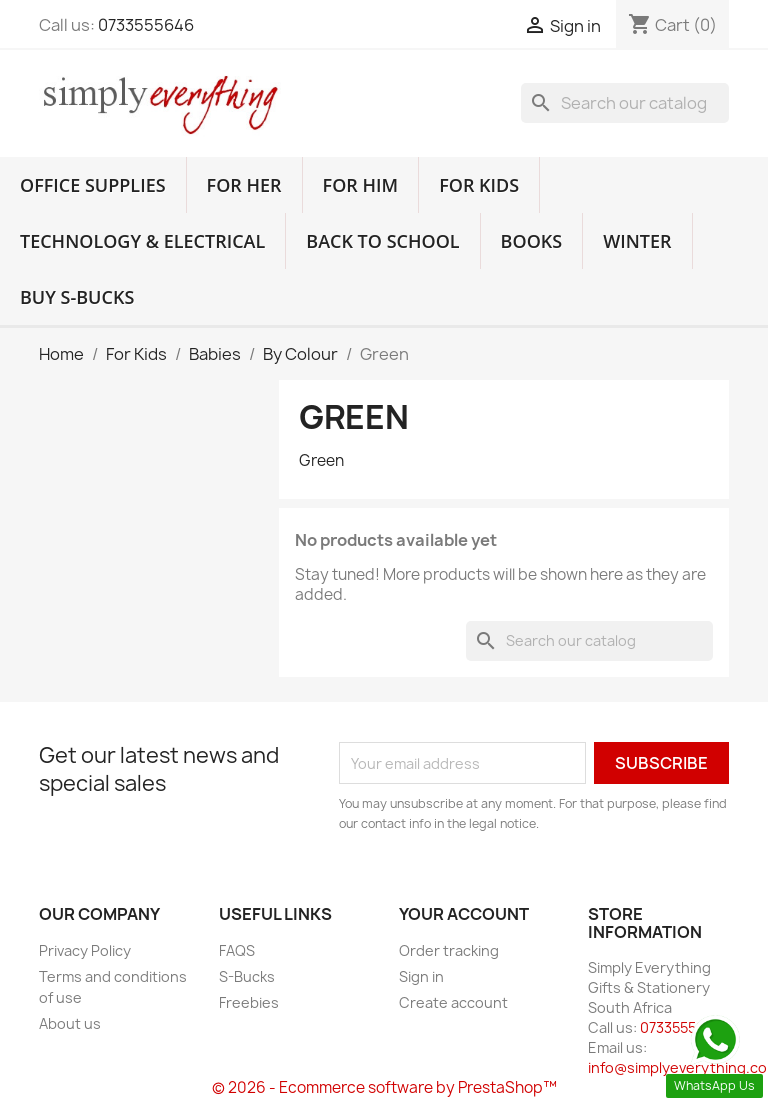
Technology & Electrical (142, 241)
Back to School (382, 241)
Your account (464, 914)
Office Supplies (93, 185)
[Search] (625, 103)
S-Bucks (247, 976)
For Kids (479, 185)
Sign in (421, 976)
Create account (453, 1002)
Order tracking (449, 950)
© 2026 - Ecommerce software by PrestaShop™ (384, 1087)
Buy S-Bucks (77, 297)
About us (70, 1023)
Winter (637, 241)
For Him (361, 185)
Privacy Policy (85, 950)
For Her (244, 185)
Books (532, 241)
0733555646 (146, 25)
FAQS (237, 950)
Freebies (249, 1002)
